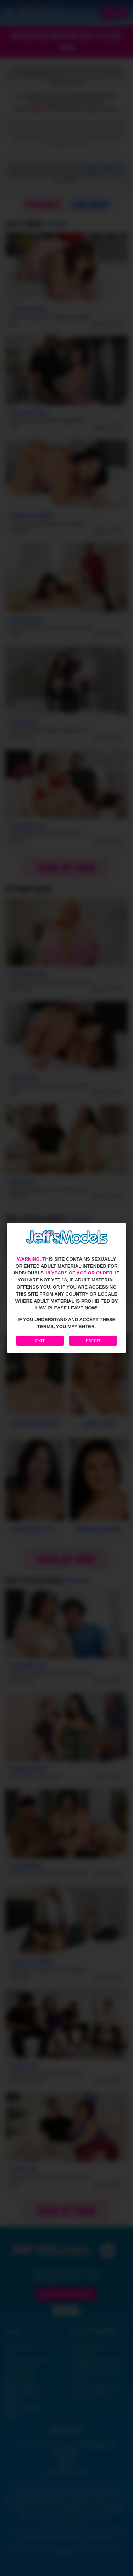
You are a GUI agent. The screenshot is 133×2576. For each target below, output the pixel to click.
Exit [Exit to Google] (40, 1340)
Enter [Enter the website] (93, 1340)
